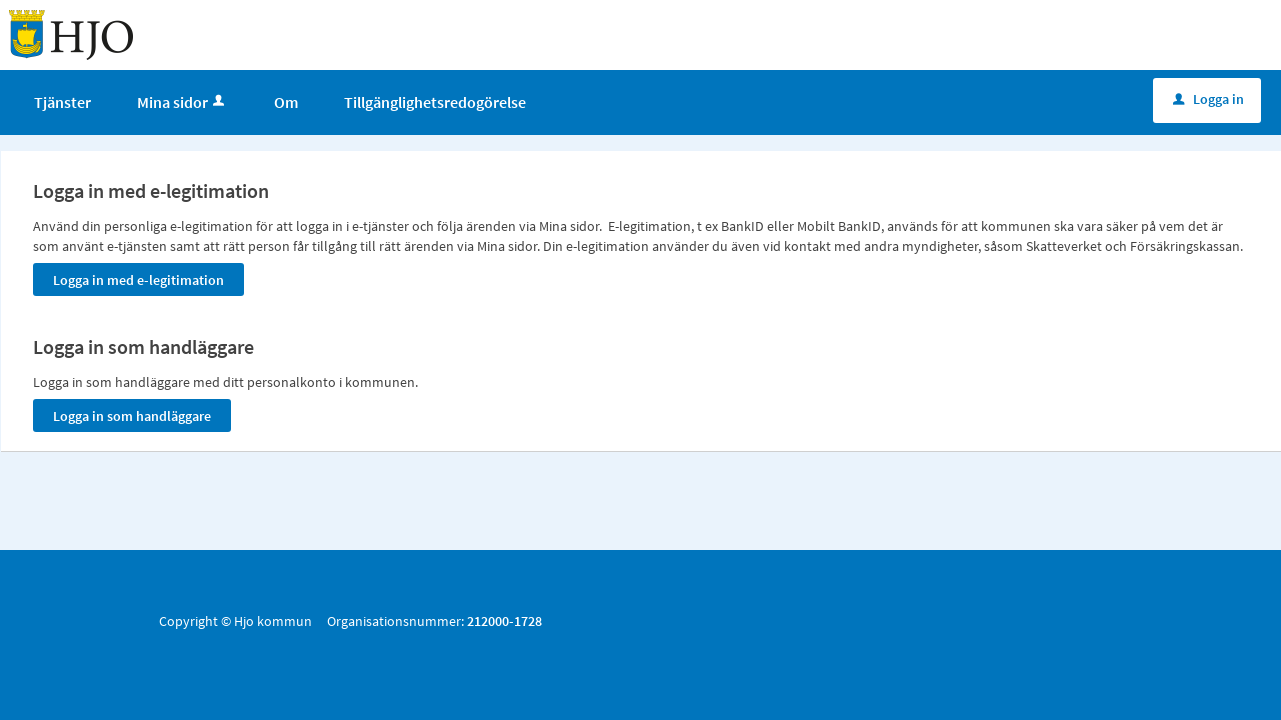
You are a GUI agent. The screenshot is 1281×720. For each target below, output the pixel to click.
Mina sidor (182, 102)
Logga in (1208, 99)
